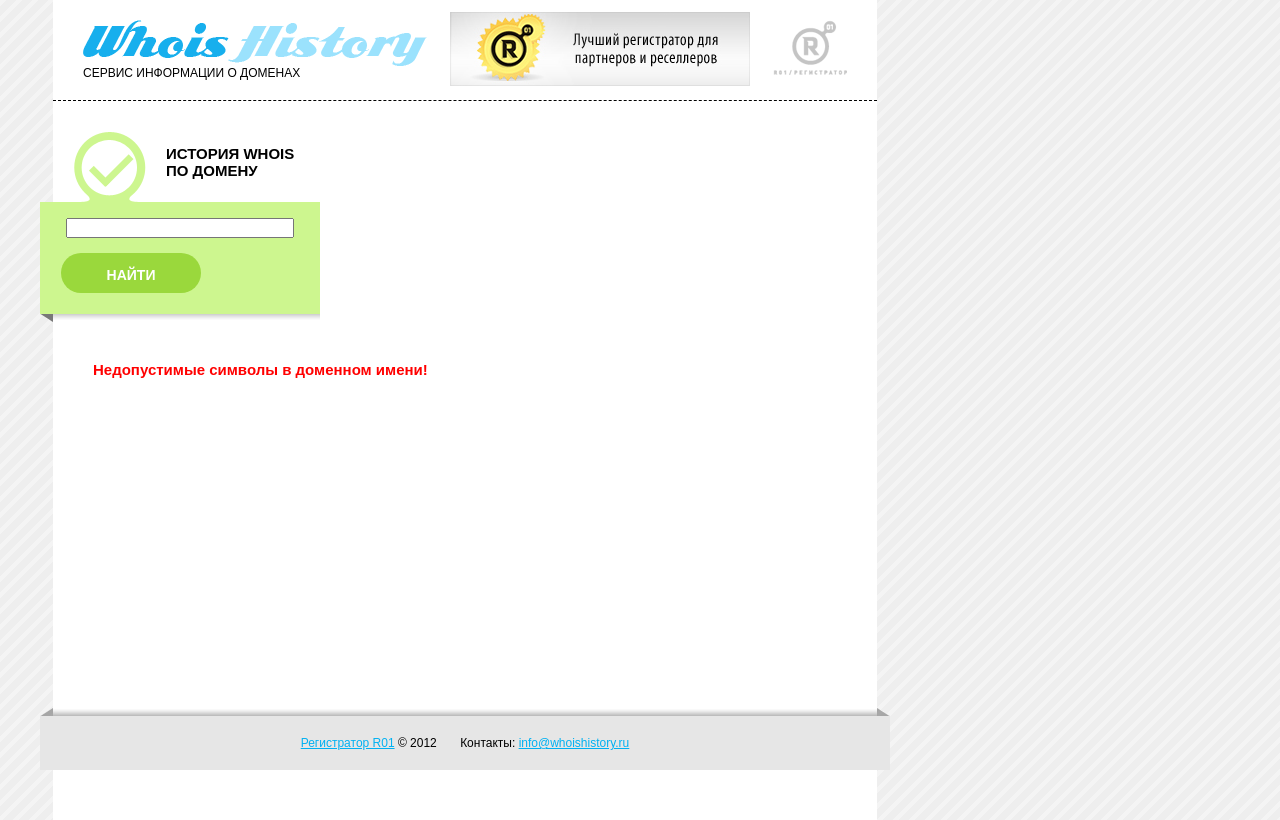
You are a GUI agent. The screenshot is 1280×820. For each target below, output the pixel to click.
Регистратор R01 (348, 743)
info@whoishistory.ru (574, 743)
